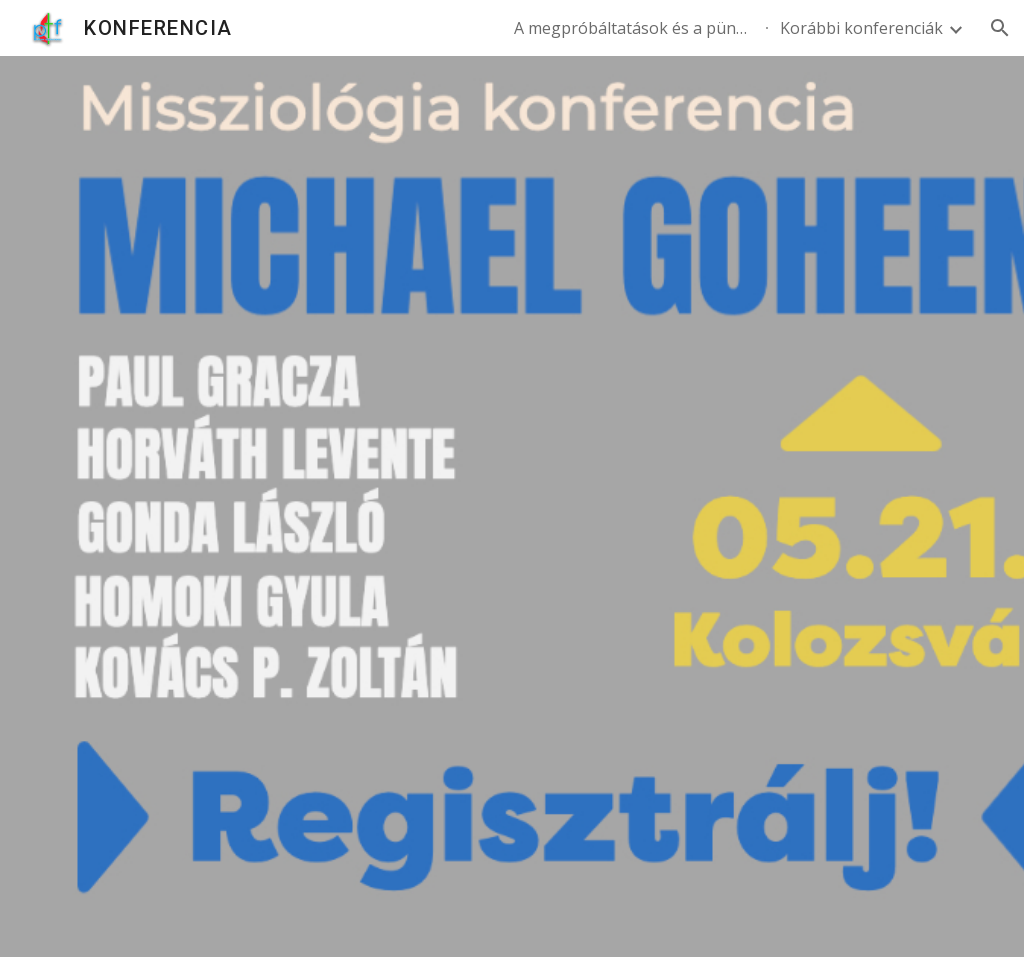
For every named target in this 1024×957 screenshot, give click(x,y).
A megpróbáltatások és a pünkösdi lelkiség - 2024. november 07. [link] (634, 28)
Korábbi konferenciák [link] (861, 28)
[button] (1000, 28)
